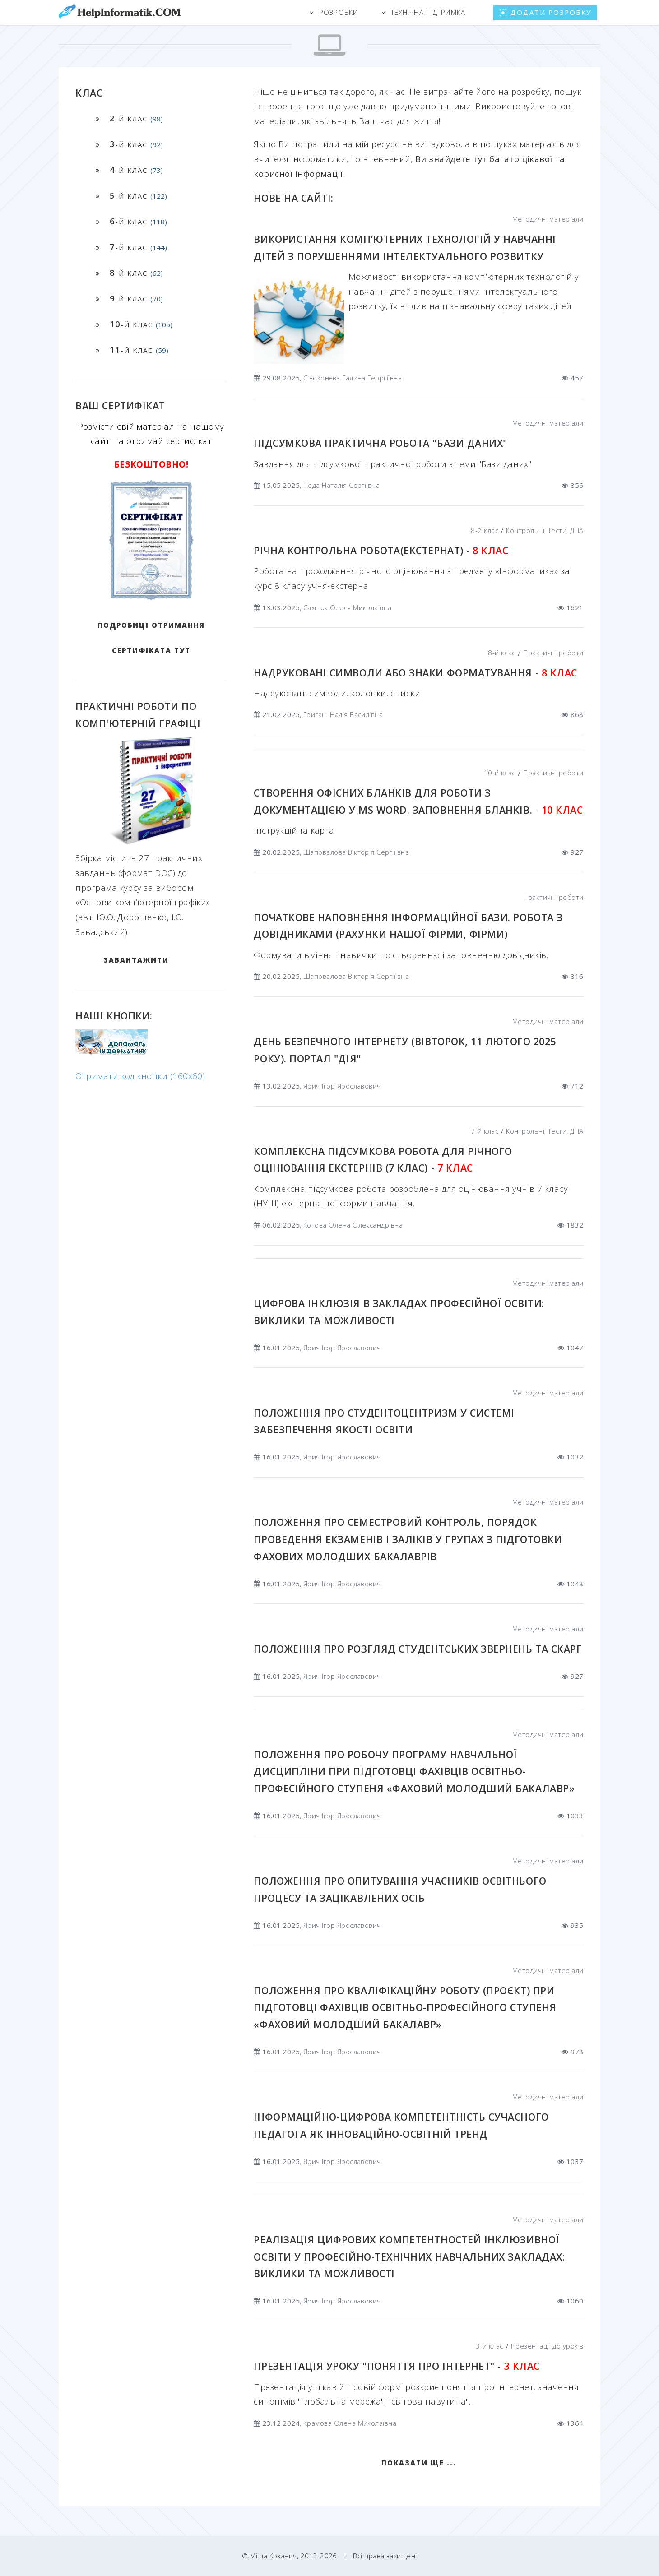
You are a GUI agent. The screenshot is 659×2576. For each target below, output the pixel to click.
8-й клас (484, 530)
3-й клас (489, 2345)
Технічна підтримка (428, 12)
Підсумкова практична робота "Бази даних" (380, 442)
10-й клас (499, 772)
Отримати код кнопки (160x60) (140, 1075)
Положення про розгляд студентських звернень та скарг (418, 1648)
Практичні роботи (553, 652)
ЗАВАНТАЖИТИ (136, 959)
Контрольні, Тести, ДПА (544, 530)
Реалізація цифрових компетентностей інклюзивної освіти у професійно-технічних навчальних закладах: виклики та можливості (409, 2256)
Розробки (338, 12)
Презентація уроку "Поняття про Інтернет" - (396, 2365)
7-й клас (484, 1130)
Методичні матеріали (548, 218)
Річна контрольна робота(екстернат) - (381, 550)
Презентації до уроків (547, 2345)
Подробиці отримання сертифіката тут (151, 638)
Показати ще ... (418, 2462)
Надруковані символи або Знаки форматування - (415, 672)
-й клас (136, 118)
